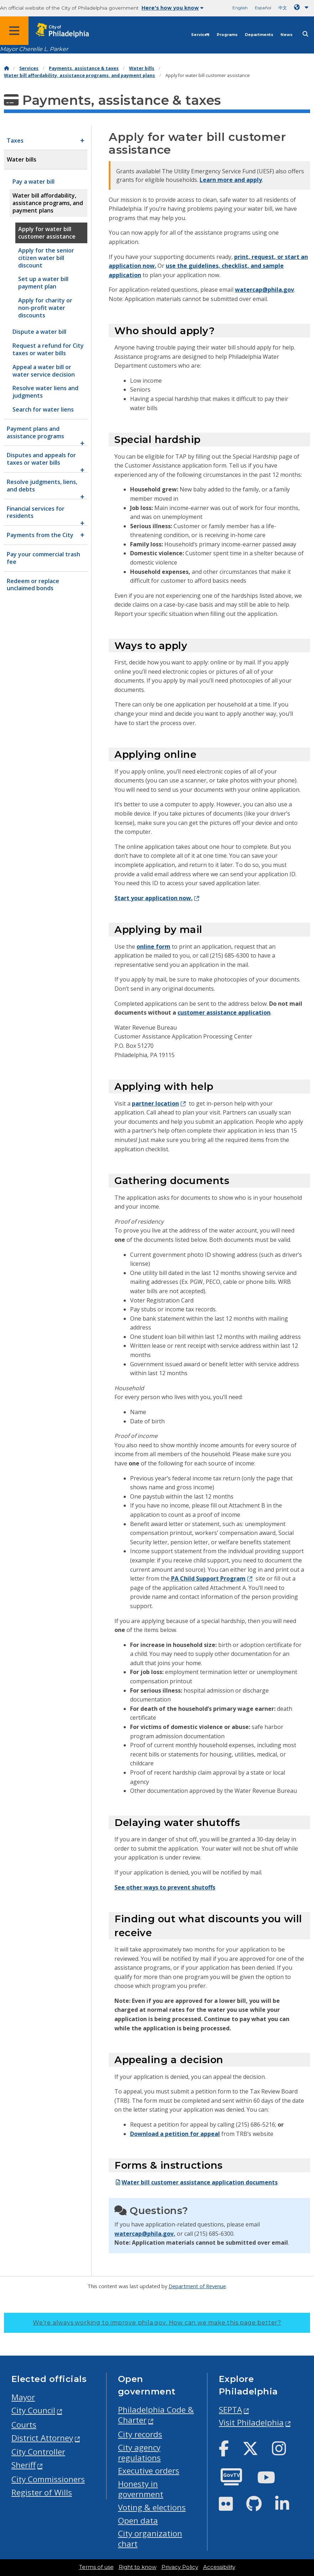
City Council (33, 2410)
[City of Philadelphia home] (66, 30)
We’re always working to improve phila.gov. (157, 2322)
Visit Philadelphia (251, 2422)
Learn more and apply (231, 180)
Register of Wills (41, 2492)
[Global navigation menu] (14, 30)
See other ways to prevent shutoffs (164, 1887)
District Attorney (42, 2437)
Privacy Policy (179, 2567)
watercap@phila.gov (264, 290)
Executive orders (148, 2470)
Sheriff (23, 2464)
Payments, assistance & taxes (84, 68)
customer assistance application (224, 1012)
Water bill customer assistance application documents (196, 2182)
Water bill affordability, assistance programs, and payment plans (79, 75)
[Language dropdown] (302, 7)
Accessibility (219, 2567)
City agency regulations (139, 2452)
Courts (23, 2424)
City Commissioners (48, 2479)
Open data (138, 2520)
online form (153, 946)
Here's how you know (172, 8)
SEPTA (230, 2409)
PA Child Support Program (208, 1578)
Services (200, 34)
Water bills (141, 68)
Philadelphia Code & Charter (156, 2414)
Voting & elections (152, 2507)
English (240, 7)
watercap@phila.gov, (144, 2234)
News (286, 34)
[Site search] (305, 34)
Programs (227, 34)
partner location (155, 1103)
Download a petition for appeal (175, 2134)
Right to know (137, 2567)
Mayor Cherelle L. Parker (34, 49)
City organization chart (150, 2538)
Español (263, 7)
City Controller (38, 2451)
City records (140, 2434)
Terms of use (96, 2567)
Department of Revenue (197, 2286)
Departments (259, 34)
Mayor (23, 2397)
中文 (282, 7)
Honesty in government (140, 2489)
